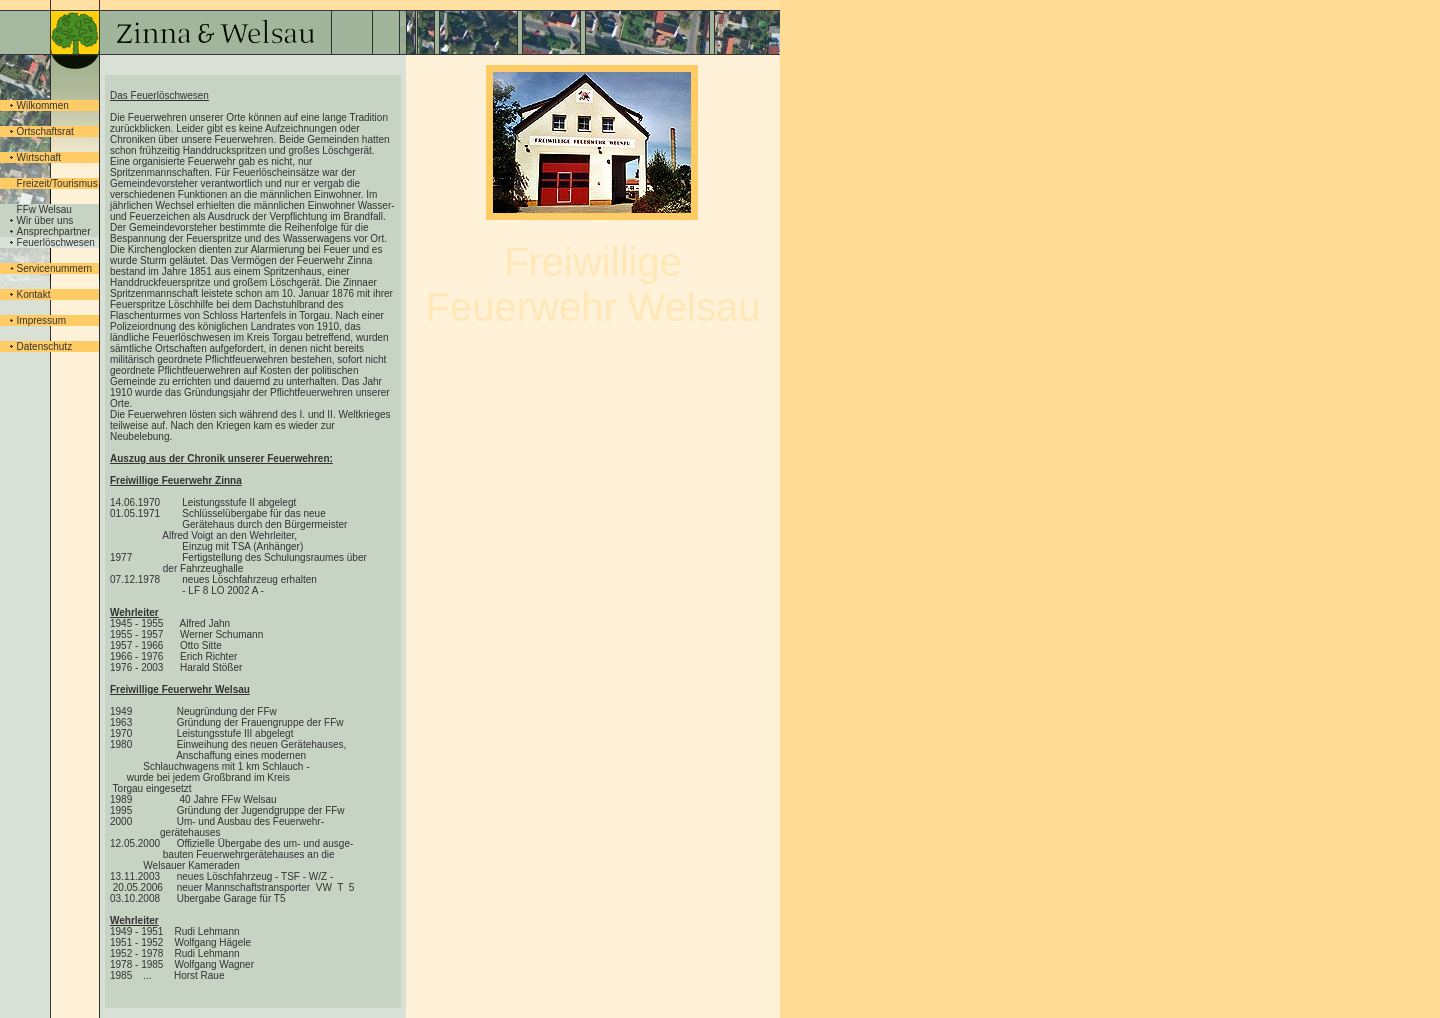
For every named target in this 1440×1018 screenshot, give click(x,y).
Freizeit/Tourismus (57, 183)
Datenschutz (45, 346)
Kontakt (34, 294)
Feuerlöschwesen (56, 242)
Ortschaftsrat (45, 131)
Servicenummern (55, 268)
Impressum (41, 320)
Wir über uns (45, 220)
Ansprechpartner (54, 231)
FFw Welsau (44, 209)
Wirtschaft (39, 157)
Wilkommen (43, 105)
